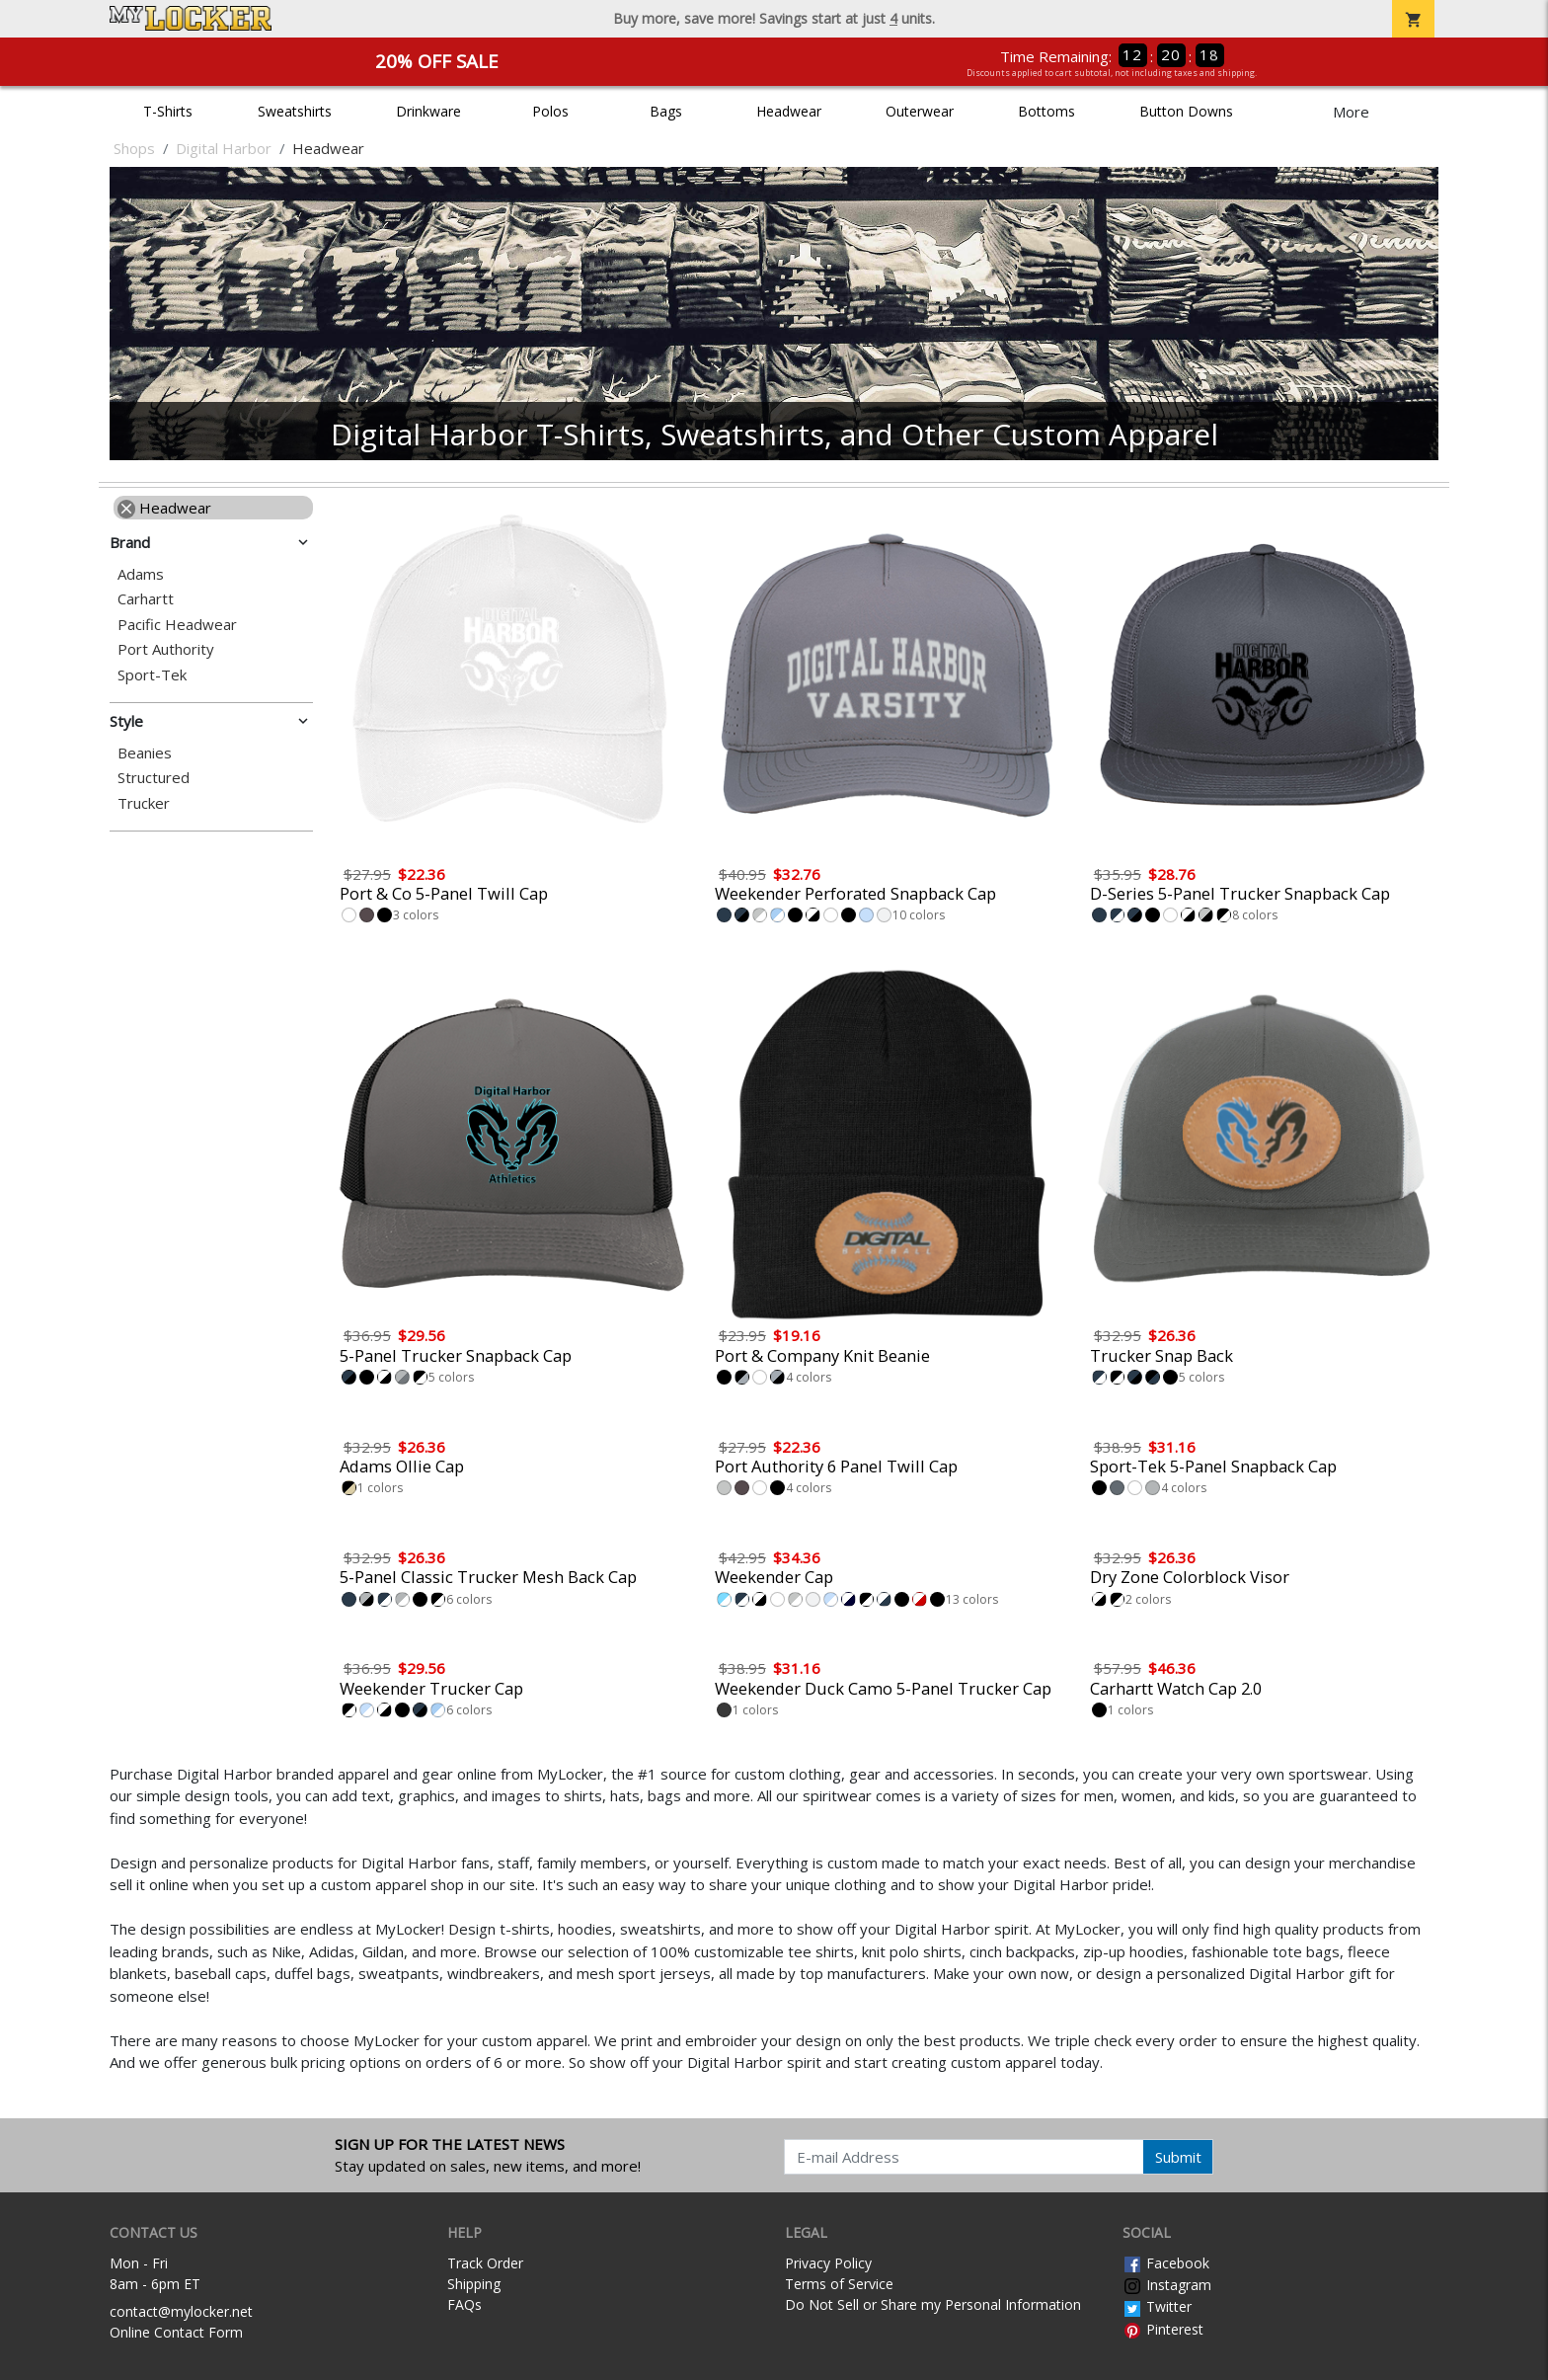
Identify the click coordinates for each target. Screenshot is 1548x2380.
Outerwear (920, 111)
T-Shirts (168, 111)
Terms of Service (839, 2283)
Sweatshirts (295, 111)
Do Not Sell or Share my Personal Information (933, 2304)
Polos (550, 111)
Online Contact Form (176, 2332)
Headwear (788, 111)
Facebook (1165, 2263)
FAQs (464, 2304)
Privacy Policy (828, 2263)
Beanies (144, 753)
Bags (666, 111)
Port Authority (165, 649)
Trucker (143, 803)
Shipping (474, 2283)
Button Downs (1186, 111)
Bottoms (1046, 111)
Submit (1178, 2157)
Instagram (1166, 2284)
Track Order (485, 2263)
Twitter (1157, 2306)
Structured (153, 777)
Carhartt (145, 599)
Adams (140, 574)
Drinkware (428, 111)
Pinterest (1162, 2329)
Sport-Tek (152, 675)
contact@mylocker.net (181, 2311)
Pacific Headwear (177, 624)
